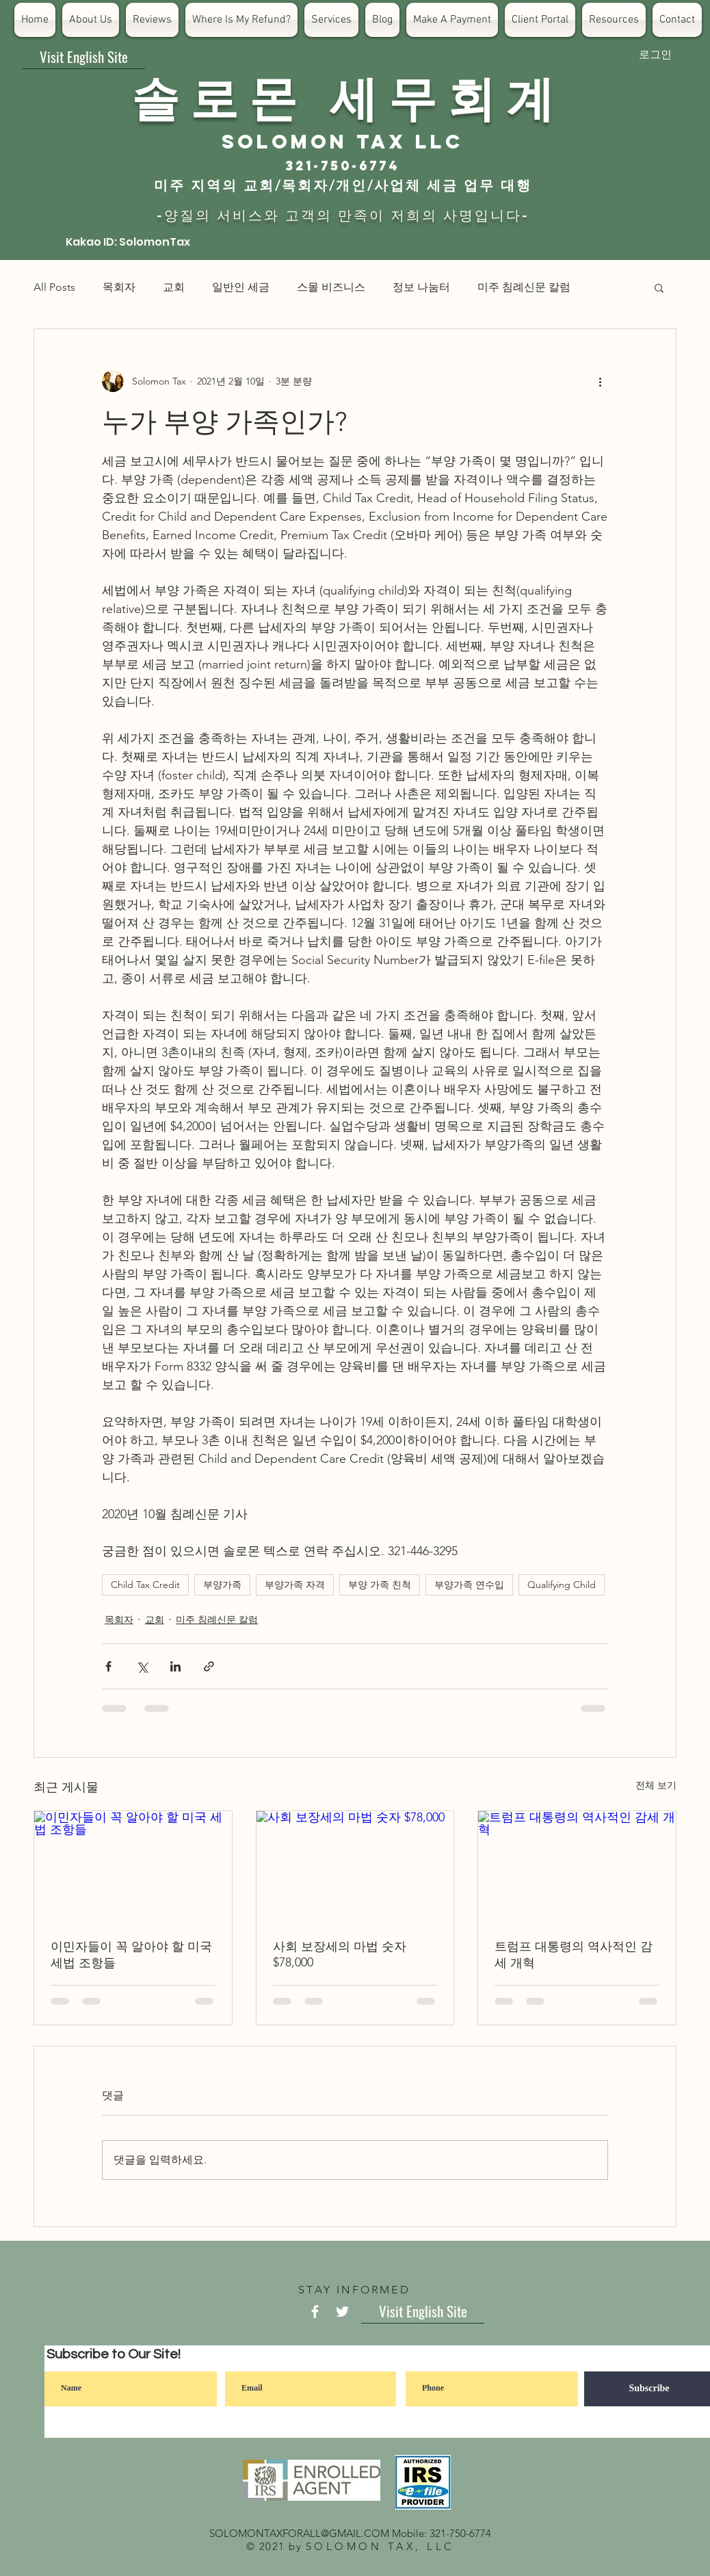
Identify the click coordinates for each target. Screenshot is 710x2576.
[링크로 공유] (208, 1666)
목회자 (119, 287)
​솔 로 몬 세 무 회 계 (342, 96)
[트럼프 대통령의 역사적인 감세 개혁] (577, 1866)
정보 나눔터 (421, 287)
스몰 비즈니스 (331, 287)
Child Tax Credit (145, 1584)
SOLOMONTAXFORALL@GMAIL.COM (299, 2533)
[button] (659, 287)
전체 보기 (655, 1785)
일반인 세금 (240, 287)
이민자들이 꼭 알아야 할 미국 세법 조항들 (131, 1954)
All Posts (54, 287)
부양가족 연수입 (469, 1584)
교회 (174, 287)
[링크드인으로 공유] (175, 1666)
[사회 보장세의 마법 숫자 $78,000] (355, 1866)
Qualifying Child (561, 1584)
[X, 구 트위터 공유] (141, 1666)
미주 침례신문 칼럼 (523, 287)
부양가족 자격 (295, 1584)
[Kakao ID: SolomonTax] (127, 242)
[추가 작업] (600, 381)
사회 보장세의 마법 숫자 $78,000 (339, 1954)
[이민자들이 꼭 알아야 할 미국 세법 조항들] (133, 1866)
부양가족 (222, 1584)
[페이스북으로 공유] (108, 1666)
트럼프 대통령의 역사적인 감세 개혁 (574, 1954)
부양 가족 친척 (379, 1584)
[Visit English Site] (83, 56)
